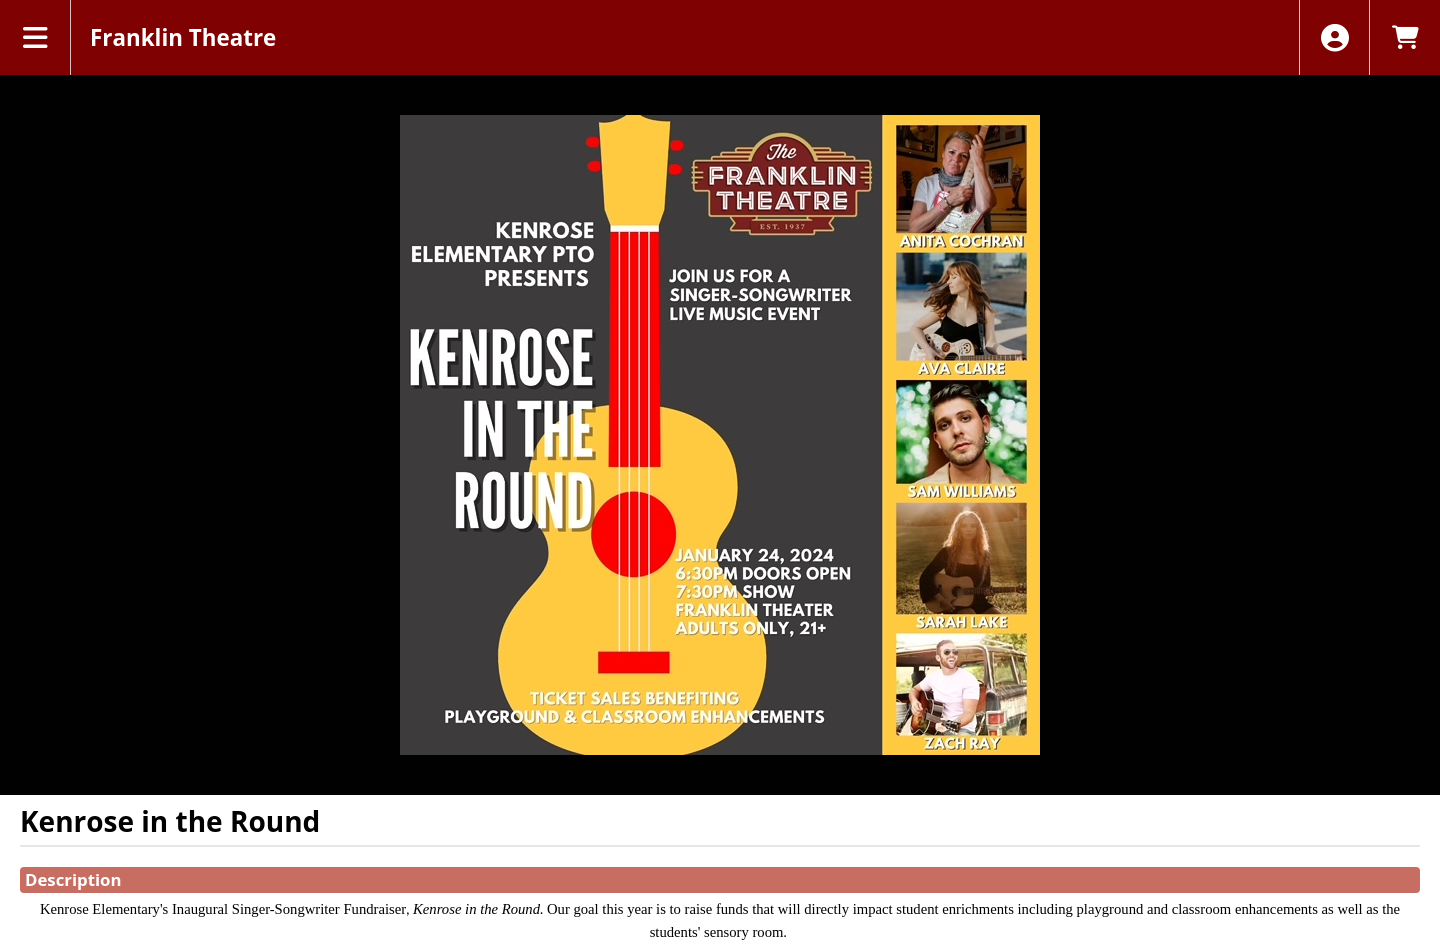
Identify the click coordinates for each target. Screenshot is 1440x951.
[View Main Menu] (35, 37)
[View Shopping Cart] (1404, 37)
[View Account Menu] (1334, 37)
